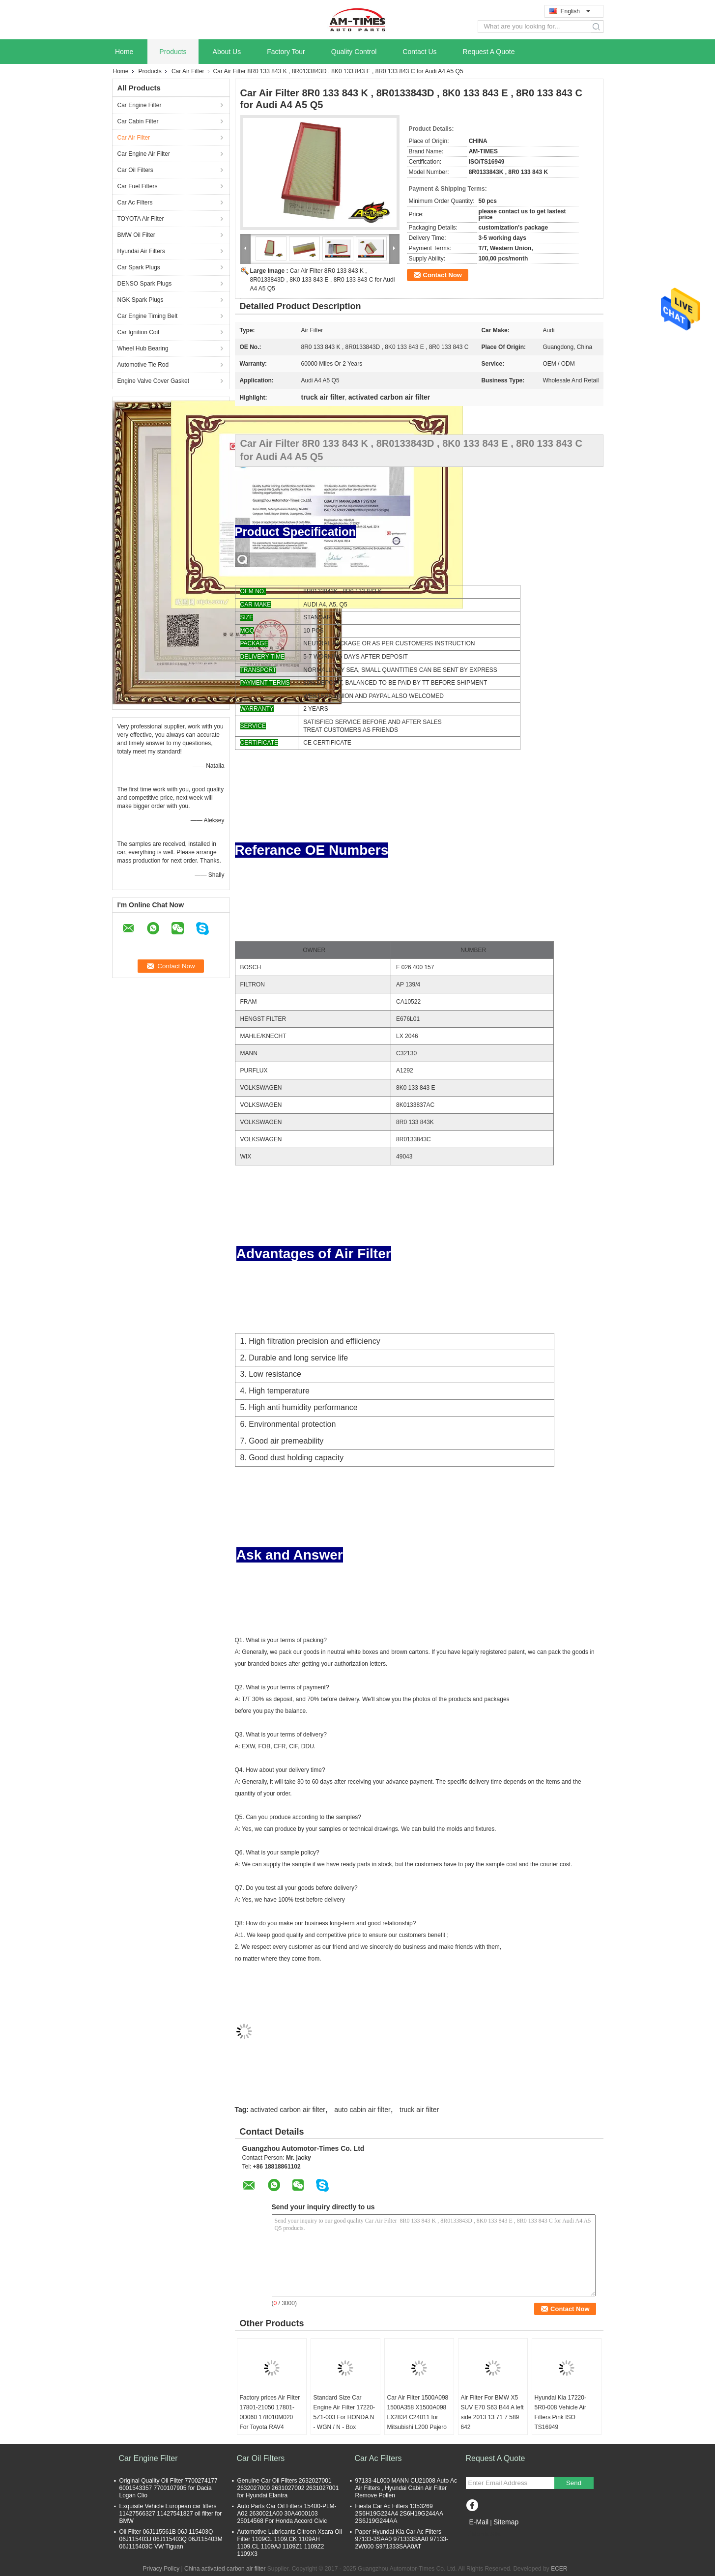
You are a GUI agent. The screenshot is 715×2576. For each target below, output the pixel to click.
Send (573, 2483)
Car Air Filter (188, 71)
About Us (227, 52)
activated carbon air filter (287, 2109)
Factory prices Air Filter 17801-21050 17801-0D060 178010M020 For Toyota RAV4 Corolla (270, 2417)
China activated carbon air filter (224, 2568)
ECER (559, 2568)
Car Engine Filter (139, 105)
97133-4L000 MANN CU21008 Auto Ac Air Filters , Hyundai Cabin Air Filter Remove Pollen (406, 2488)
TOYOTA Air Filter (140, 218)
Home (124, 52)
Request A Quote (489, 52)
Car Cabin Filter (138, 121)
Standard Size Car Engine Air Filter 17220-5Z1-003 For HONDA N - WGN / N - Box (344, 2412)
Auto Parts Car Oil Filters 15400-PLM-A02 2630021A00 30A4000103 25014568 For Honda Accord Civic (287, 2513)
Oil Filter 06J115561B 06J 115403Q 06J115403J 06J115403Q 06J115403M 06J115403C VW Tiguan (171, 2539)
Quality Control (354, 52)
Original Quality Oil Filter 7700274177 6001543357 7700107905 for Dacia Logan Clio (168, 2488)
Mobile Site (483, 2534)
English (575, 11)
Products (172, 52)
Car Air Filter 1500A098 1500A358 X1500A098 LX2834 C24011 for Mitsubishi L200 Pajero (418, 2412)
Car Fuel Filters (137, 186)
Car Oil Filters (135, 170)
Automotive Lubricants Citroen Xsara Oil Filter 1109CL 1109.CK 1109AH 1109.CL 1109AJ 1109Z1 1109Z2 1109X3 (289, 2542)
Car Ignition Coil (138, 332)
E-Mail (479, 2522)
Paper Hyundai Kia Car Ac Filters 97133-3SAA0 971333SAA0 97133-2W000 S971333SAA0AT (402, 2539)
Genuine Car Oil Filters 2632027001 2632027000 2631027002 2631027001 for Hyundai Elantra (288, 2488)
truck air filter (419, 2109)
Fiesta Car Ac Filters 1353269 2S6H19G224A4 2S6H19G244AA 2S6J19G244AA (399, 2513)
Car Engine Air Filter (143, 153)
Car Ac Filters (135, 202)
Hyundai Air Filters (141, 251)
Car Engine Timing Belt (147, 316)
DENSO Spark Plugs (144, 283)
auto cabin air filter (362, 2109)
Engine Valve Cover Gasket (153, 380)
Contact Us (419, 52)
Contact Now (442, 275)
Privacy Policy (161, 2568)
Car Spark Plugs (138, 267)
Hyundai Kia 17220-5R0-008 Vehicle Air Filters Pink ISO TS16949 (560, 2412)
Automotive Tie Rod (143, 364)
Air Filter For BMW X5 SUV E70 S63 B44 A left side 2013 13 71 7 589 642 (492, 2412)
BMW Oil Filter (136, 235)
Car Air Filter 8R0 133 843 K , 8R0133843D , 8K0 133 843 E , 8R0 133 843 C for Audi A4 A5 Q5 (322, 279)
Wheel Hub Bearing (143, 348)
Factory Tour (286, 52)
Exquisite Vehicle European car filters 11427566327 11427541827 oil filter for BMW (170, 2513)
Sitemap (505, 2522)
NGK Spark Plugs (140, 299)
